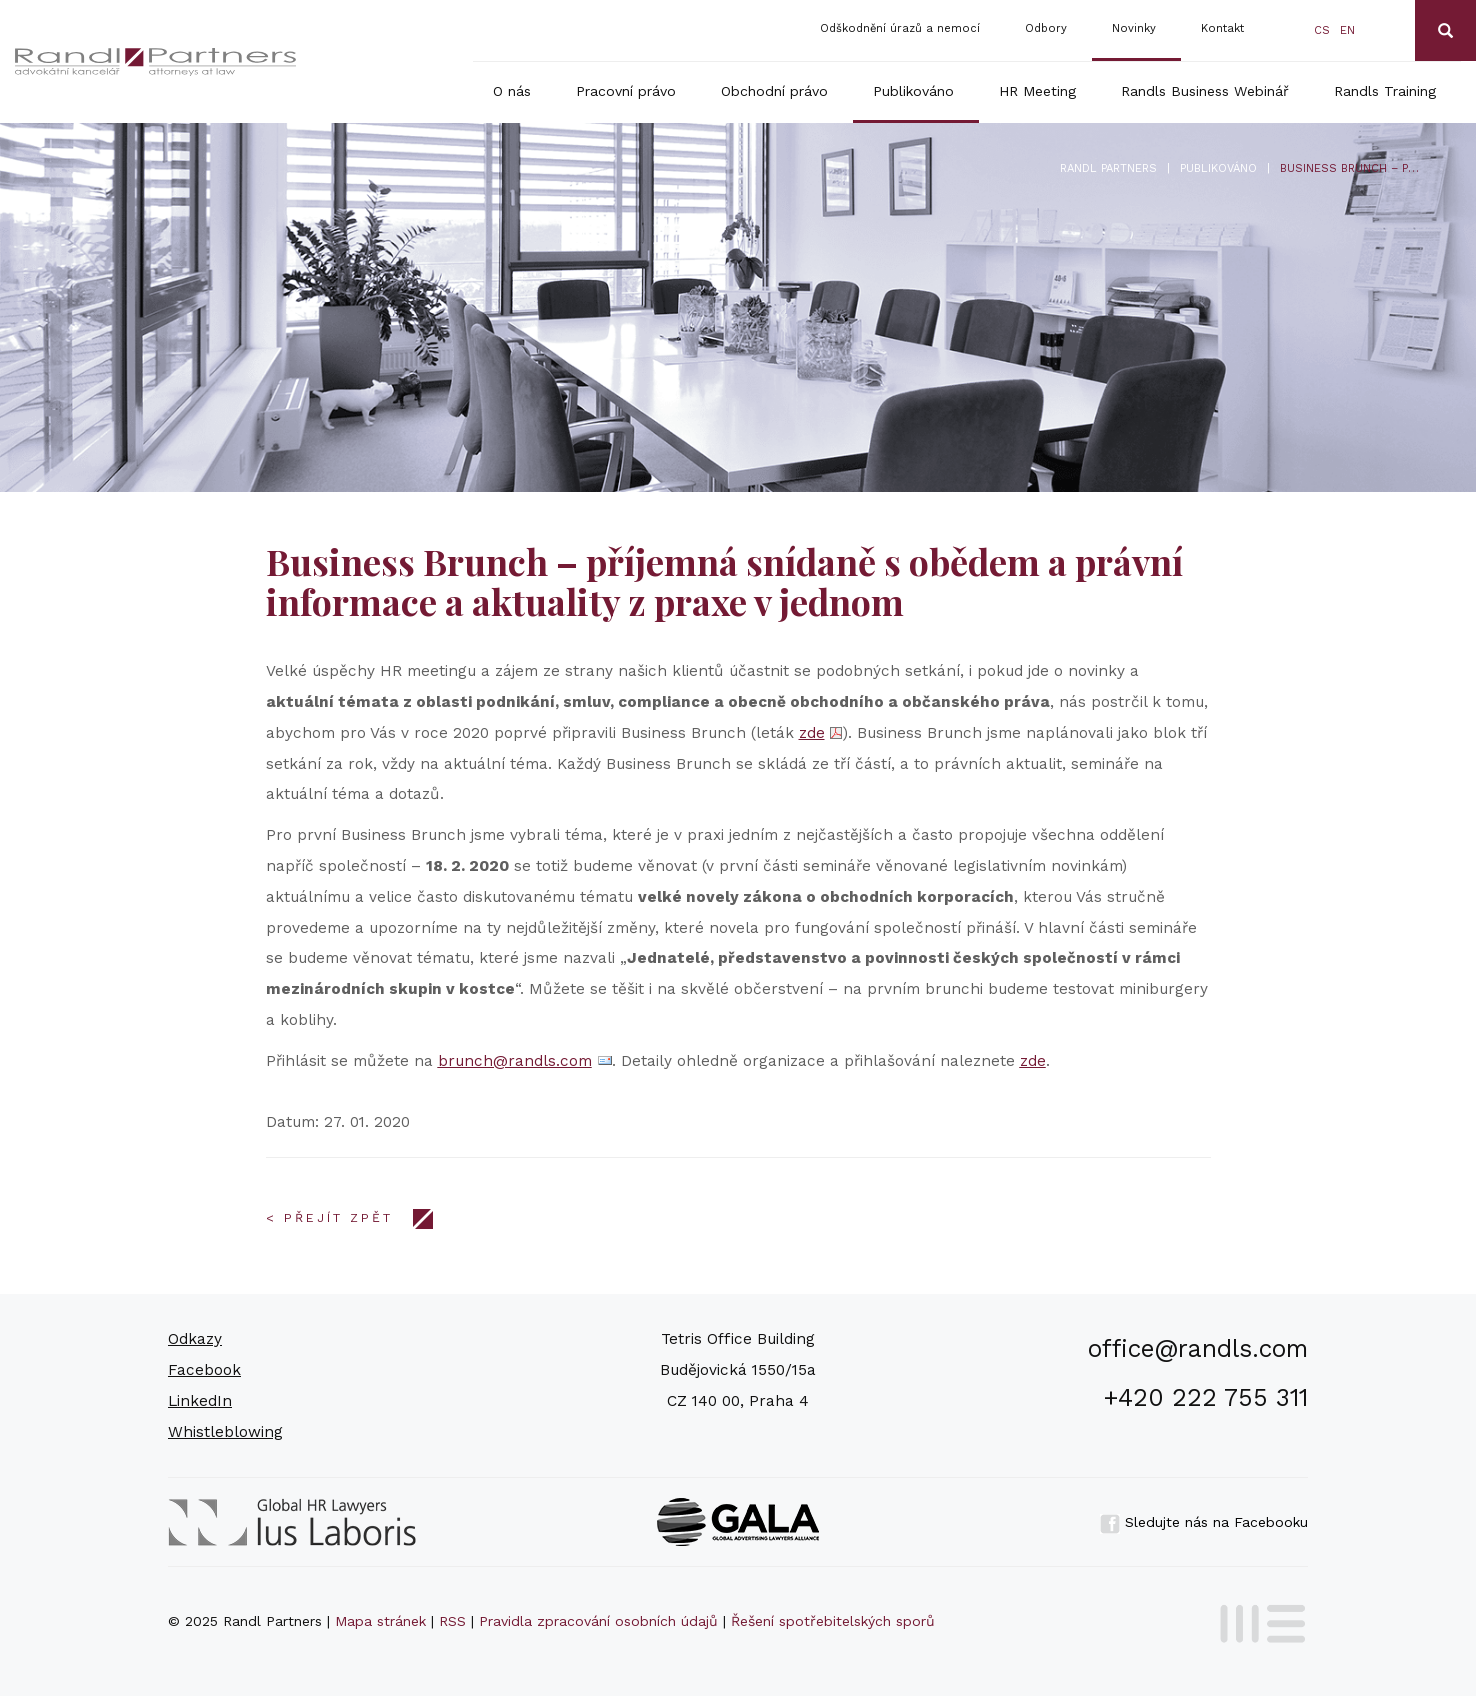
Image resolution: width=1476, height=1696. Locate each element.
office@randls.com (1198, 1348)
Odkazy (195, 1339)
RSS (452, 1621)
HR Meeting (1037, 91)
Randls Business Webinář (1205, 91)
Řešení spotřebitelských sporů (833, 1621)
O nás (512, 91)
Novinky (1134, 28)
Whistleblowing (225, 1432)
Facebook (204, 1370)
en (1347, 30)
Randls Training (1385, 91)
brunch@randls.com (515, 1061)
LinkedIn (200, 1401)
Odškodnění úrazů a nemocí (900, 28)
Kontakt (1222, 28)
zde (812, 733)
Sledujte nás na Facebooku (1204, 1522)
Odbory (1046, 28)
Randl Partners (1108, 168)
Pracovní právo (626, 91)
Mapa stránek (380, 1621)
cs (1322, 30)
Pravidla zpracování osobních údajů (598, 1621)
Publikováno (913, 91)
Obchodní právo (774, 91)
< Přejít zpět (329, 1218)
